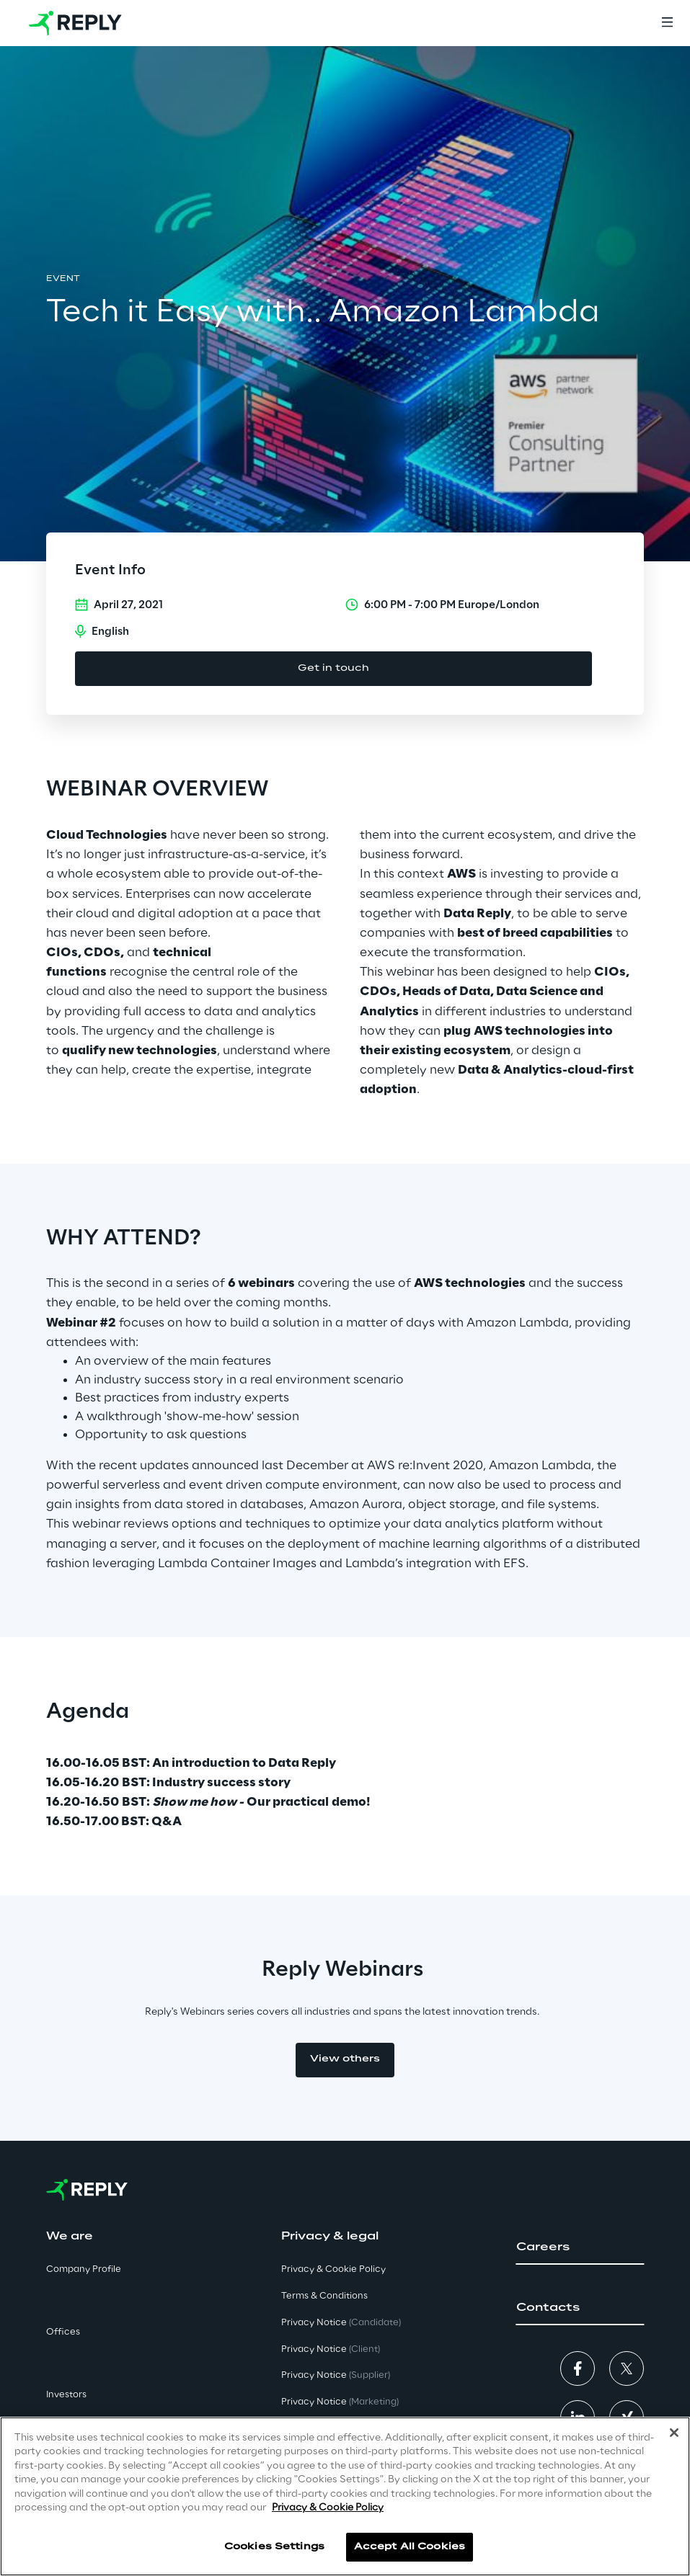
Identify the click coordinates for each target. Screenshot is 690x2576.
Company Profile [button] (83, 2269)
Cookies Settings (274, 2547)
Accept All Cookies (409, 2547)
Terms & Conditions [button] (324, 2296)
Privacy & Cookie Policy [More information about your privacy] (328, 2508)
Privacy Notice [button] (341, 2322)
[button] (580, 2247)
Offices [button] (63, 2332)
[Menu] (667, 23)
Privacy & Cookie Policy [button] (333, 2269)
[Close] (674, 2432)
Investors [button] (66, 2394)
